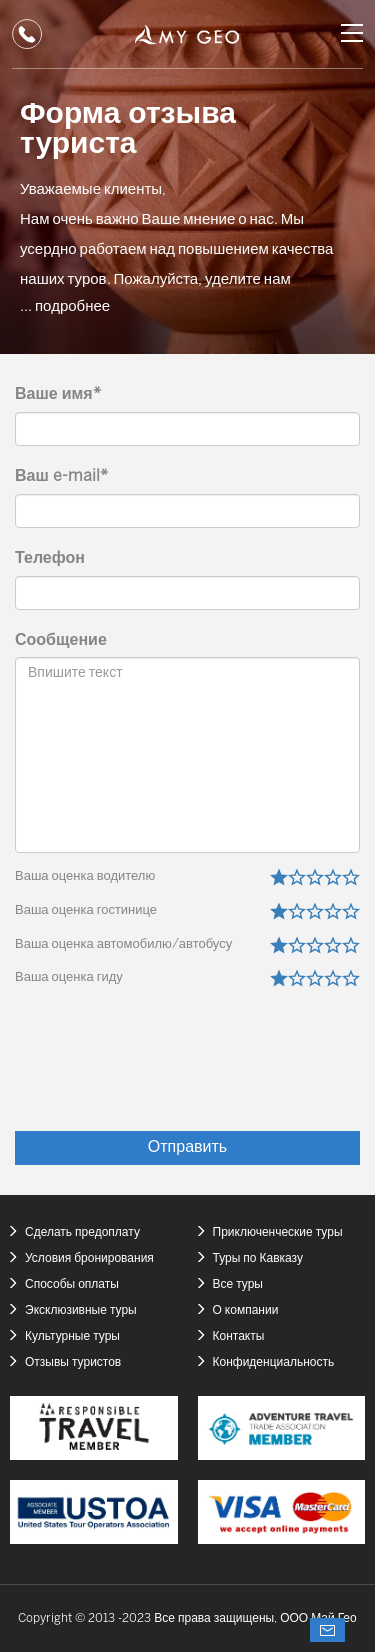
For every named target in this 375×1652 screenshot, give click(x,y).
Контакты (239, 1336)
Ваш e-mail (61, 476)
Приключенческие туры (278, 1232)
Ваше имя (58, 394)
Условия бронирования (89, 1258)
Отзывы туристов (73, 1362)
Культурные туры (72, 1336)
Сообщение (61, 640)
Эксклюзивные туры (81, 1310)
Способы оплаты (72, 1284)
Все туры (238, 1284)
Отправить (187, 1147)
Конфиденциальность (274, 1362)
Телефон (50, 558)
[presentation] (208, 1072)
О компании (246, 1310)
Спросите (327, 1630)
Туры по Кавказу (258, 1258)
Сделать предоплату (82, 1232)
